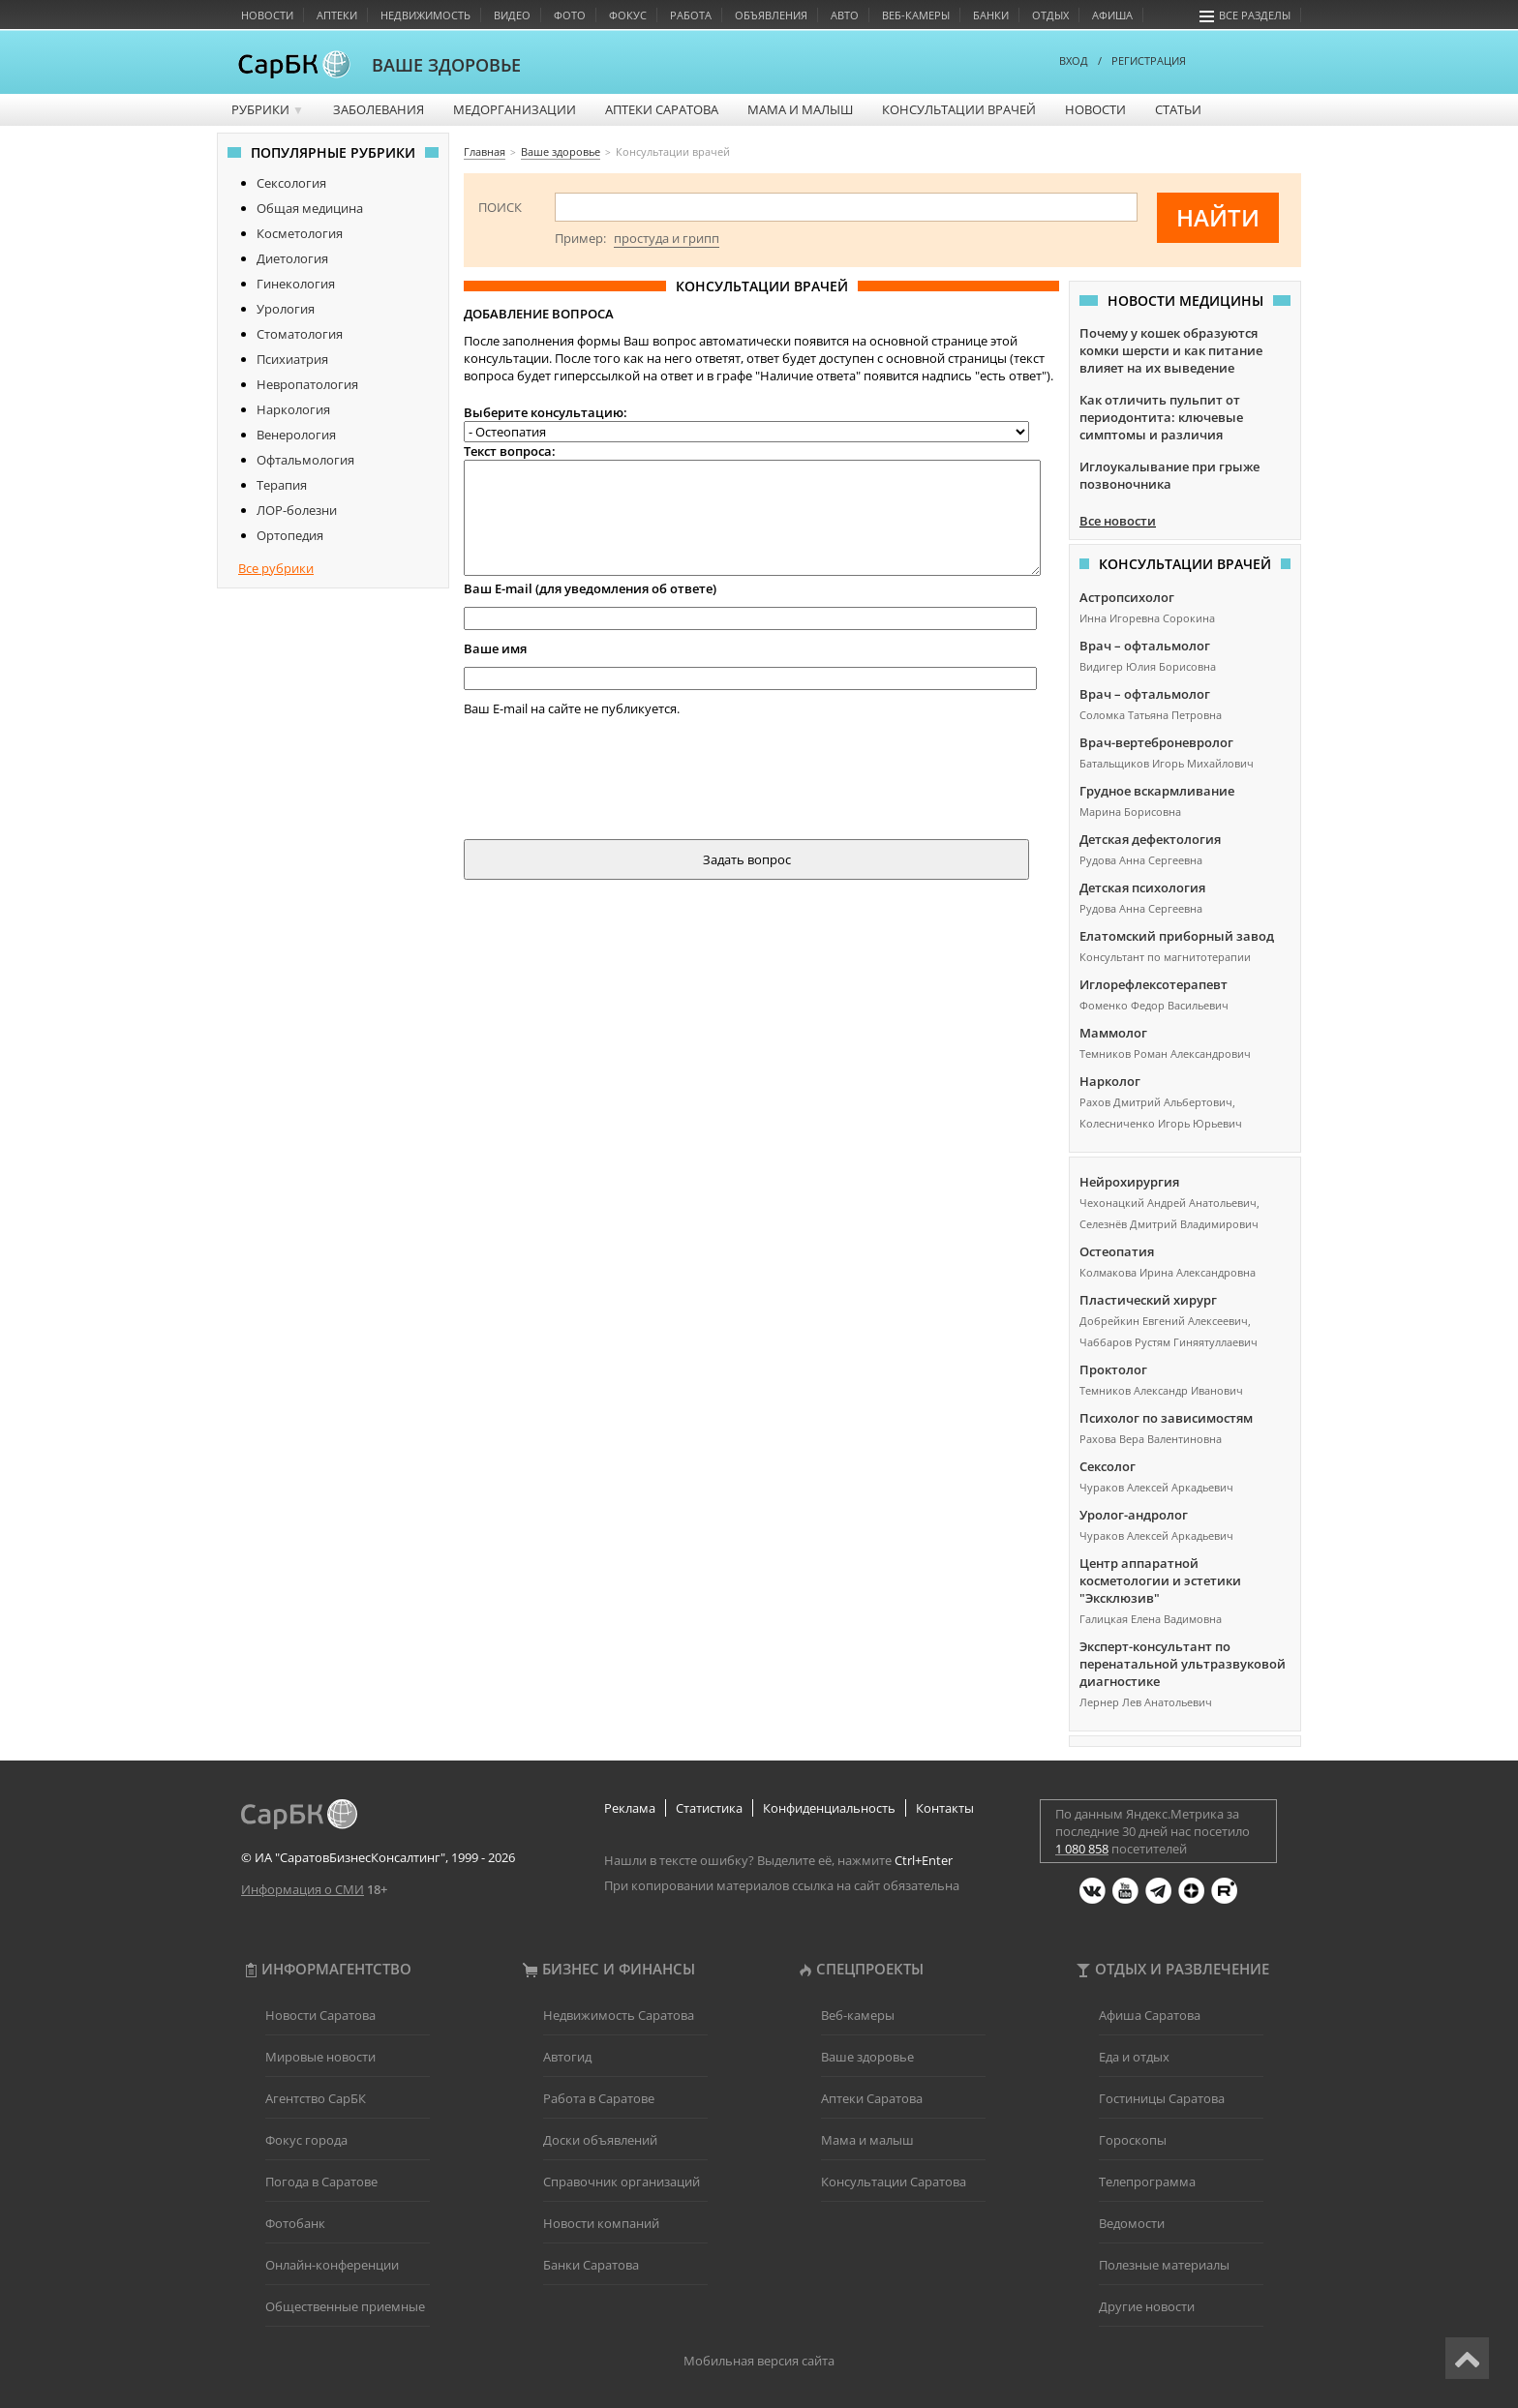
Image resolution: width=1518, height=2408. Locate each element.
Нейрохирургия (1129, 1181)
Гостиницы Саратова (1162, 2098)
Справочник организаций (621, 2181)
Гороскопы (1133, 2140)
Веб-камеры (916, 15)
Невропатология (307, 384)
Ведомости (1132, 2223)
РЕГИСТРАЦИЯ (1148, 60)
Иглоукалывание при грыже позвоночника (1169, 475)
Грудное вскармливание (1156, 790)
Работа (691, 15)
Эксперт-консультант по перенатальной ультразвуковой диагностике (1182, 1664)
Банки (991, 15)
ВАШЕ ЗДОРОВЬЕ (446, 64)
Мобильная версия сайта (759, 2360)
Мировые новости (320, 2056)
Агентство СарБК (315, 2098)
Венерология (296, 434)
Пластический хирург (1148, 1300)
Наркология (293, 409)
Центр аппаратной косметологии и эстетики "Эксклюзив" (1160, 1580)
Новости (267, 15)
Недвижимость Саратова (618, 2015)
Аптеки (337, 15)
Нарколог (1109, 1081)
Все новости (1117, 520)
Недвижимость (425, 15)
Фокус (628, 15)
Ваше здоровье (867, 2056)
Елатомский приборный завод (1176, 936)
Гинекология (296, 283)
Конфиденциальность (829, 1808)
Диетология (292, 258)
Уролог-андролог (1133, 1514)
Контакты (945, 1808)
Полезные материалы (1164, 2264)
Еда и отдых (1134, 2056)
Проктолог (1113, 1369)
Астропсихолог (1126, 597)
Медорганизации (514, 109)
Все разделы (1244, 15)
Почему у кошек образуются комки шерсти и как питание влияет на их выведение (1170, 350)
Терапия (282, 485)
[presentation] (611, 774)
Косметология (300, 233)
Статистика (709, 1808)
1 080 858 (1081, 1848)
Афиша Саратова (1149, 2015)
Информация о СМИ (302, 1889)
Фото (570, 15)
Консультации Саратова (893, 2181)
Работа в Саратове (598, 2098)
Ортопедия (290, 535)
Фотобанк (295, 2223)
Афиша (1112, 15)
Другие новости (1147, 2306)
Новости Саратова (320, 2015)
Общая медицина (310, 208)
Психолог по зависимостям (1166, 1418)
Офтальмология (305, 459)
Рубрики (267, 109)
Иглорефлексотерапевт (1153, 984)
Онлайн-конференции (332, 2264)
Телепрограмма (1147, 2181)
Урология (286, 308)
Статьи (1178, 109)
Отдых (1050, 15)
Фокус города (306, 2140)
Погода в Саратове (321, 2181)
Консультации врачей (959, 109)
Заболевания (378, 109)
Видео (512, 15)
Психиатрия (292, 359)
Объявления (771, 15)
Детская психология (1142, 887)
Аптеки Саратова (661, 109)
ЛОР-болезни (297, 510)
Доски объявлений (600, 2140)
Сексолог (1107, 1466)
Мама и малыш (800, 109)
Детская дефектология (1150, 839)
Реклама (629, 1808)
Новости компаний (601, 2223)
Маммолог (1113, 1032)
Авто (845, 15)
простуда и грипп (666, 238)
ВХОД (1073, 60)
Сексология (291, 183)
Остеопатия (1116, 1251)
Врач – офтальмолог (1144, 645)
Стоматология (300, 334)
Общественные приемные (345, 2306)
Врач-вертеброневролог (1156, 742)
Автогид (567, 2056)
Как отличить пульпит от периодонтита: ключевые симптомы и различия (1161, 417)
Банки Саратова (591, 2264)
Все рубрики (276, 568)
